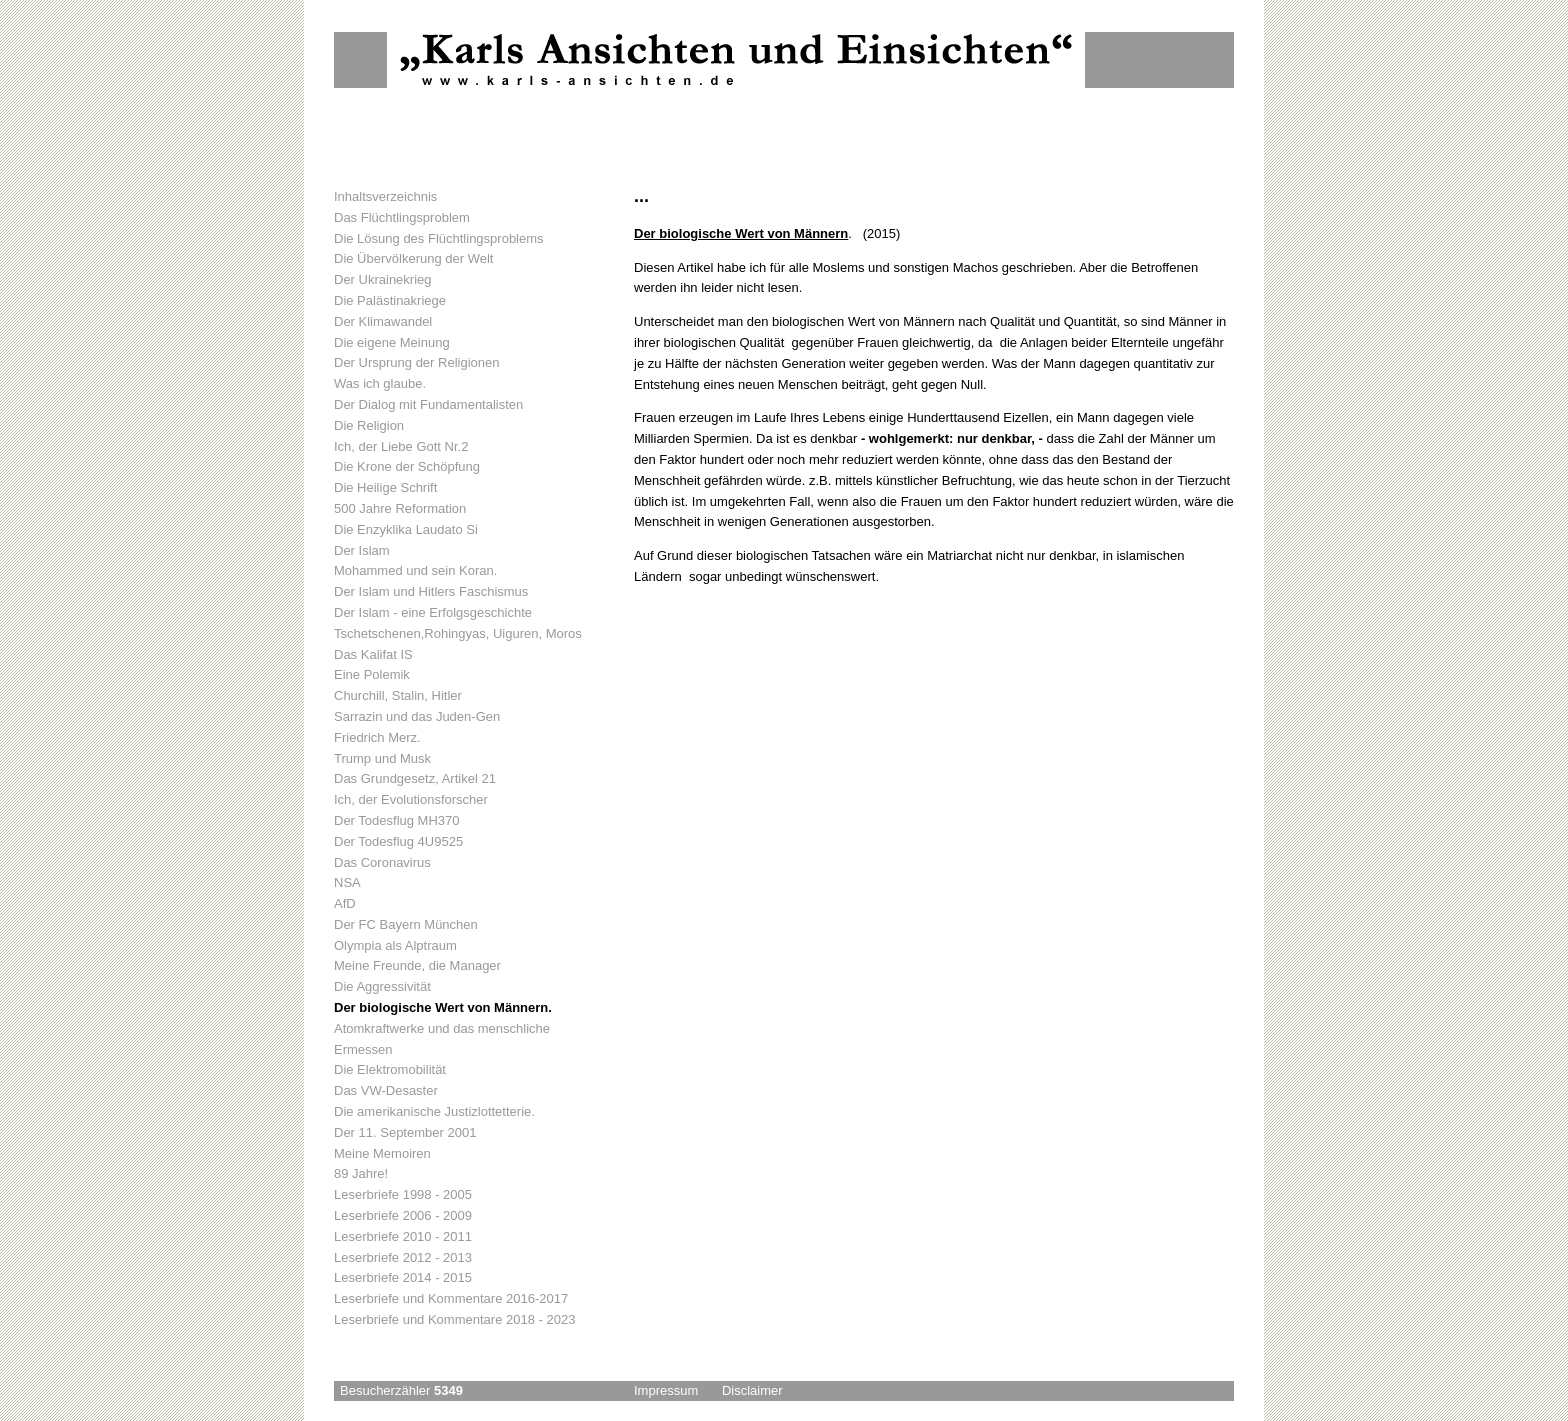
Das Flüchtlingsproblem (402, 217)
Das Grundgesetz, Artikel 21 (415, 778)
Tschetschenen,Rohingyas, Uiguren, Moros (458, 633)
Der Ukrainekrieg (383, 279)
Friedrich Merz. (377, 737)
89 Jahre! (361, 1173)
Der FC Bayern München (406, 924)
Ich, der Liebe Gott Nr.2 (401, 446)
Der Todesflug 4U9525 (398, 841)
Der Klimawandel (383, 321)
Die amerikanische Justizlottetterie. (434, 1111)
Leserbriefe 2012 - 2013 (403, 1257)
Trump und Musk (382, 758)
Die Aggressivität (382, 986)
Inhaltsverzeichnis (385, 196)
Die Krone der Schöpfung (407, 466)
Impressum (666, 1390)
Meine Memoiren (382, 1153)
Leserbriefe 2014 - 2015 (403, 1277)
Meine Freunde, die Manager (417, 965)
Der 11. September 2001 (405, 1132)
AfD (345, 903)
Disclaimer (752, 1390)
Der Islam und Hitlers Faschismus (431, 591)
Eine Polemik (372, 674)
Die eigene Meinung (392, 342)
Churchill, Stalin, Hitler (398, 695)
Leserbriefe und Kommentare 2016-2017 (451, 1298)
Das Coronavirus (382, 862)
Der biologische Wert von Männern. (443, 1007)
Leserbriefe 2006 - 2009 (403, 1215)
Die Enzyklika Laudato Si (406, 529)
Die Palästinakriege (390, 300)
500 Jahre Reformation (400, 508)
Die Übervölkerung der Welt (413, 258)
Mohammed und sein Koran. (415, 570)
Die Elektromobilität (390, 1069)
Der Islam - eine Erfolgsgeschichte (433, 612)
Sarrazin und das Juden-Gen (417, 716)
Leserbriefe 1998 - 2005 (403, 1194)
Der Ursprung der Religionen (416, 362)
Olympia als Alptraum (395, 945)
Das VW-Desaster (386, 1090)
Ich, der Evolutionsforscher (411, 799)
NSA (347, 882)
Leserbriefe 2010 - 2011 (403, 1236)
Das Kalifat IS (373, 654)
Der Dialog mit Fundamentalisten (428, 404)
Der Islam (362, 550)
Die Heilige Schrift (385, 487)
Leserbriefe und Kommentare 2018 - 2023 (454, 1319)
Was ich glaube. (380, 383)
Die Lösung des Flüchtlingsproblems (439, 238)
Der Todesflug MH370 (397, 820)
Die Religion (369, 425)
